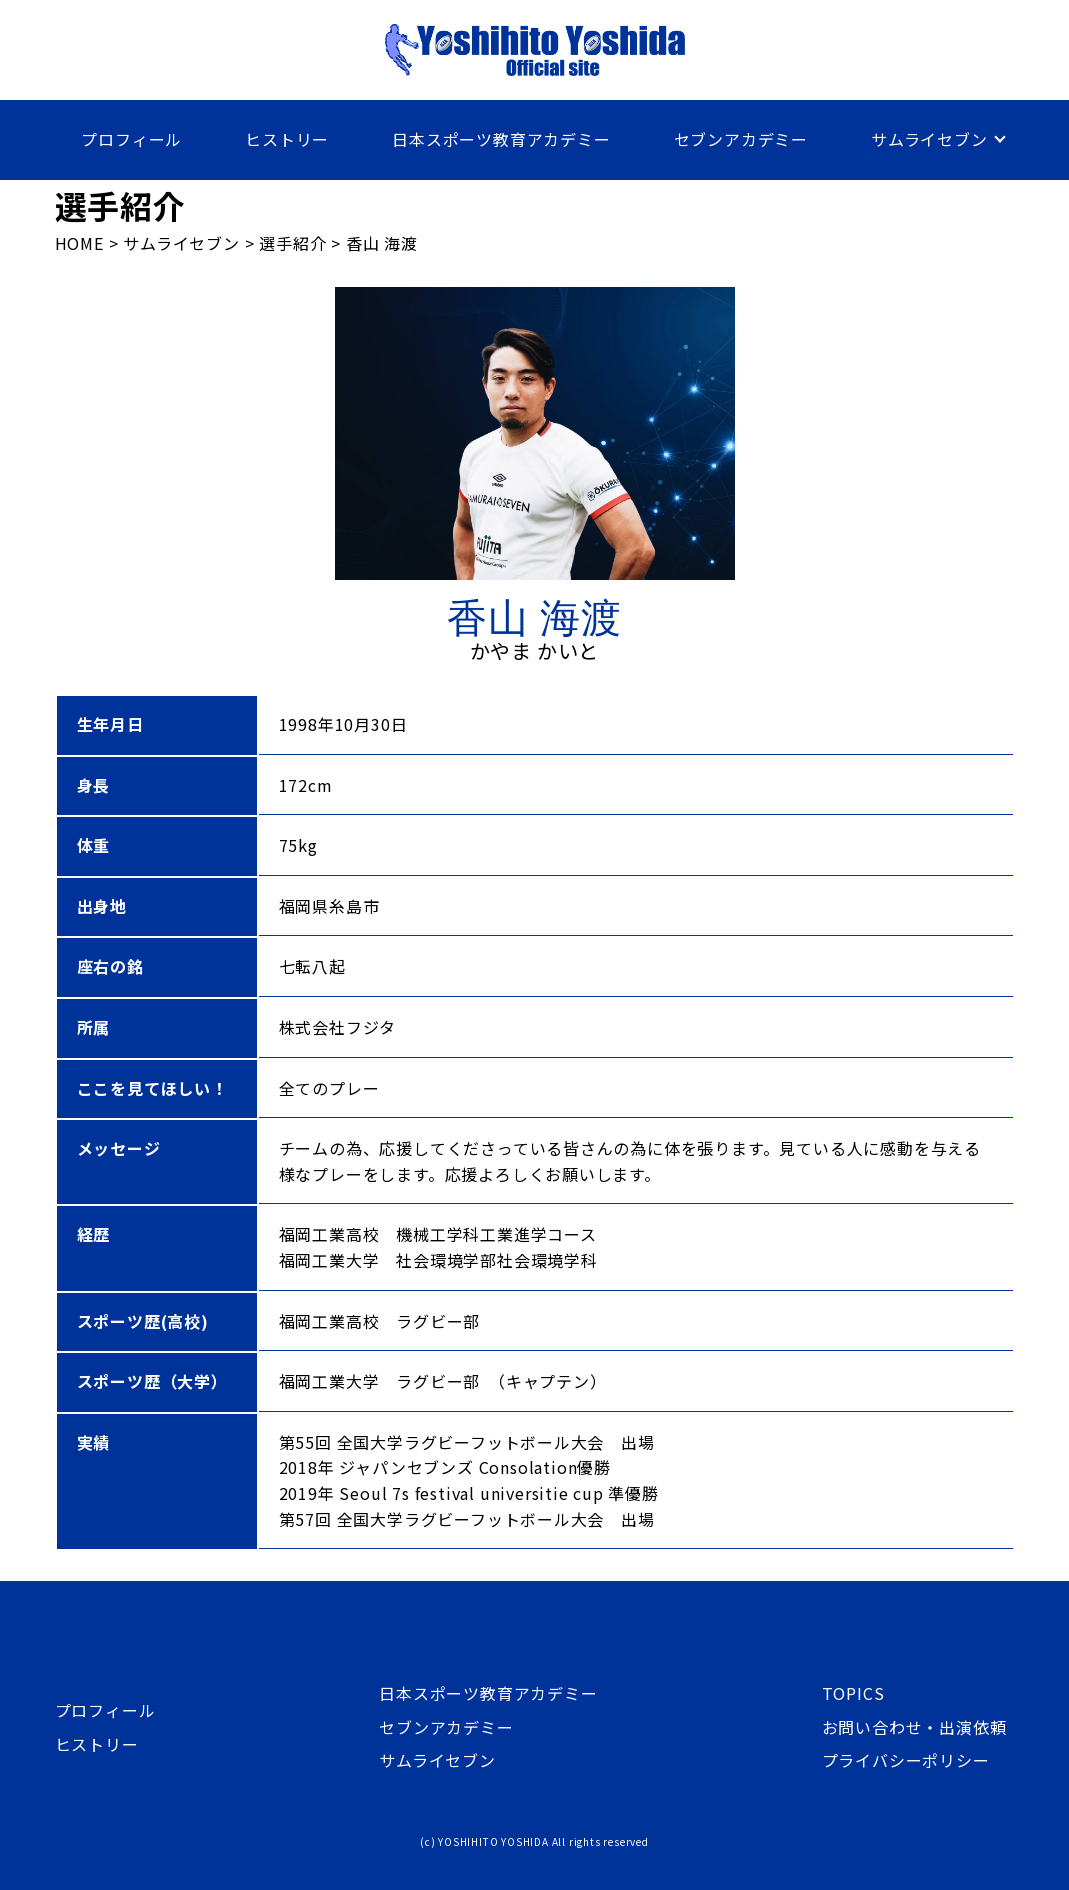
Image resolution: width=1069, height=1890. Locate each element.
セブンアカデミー (741, 139)
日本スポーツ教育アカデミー (501, 139)
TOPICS (853, 1693)
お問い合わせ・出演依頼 (914, 1727)
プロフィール (131, 139)
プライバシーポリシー (906, 1760)
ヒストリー (287, 139)
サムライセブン (929, 139)
